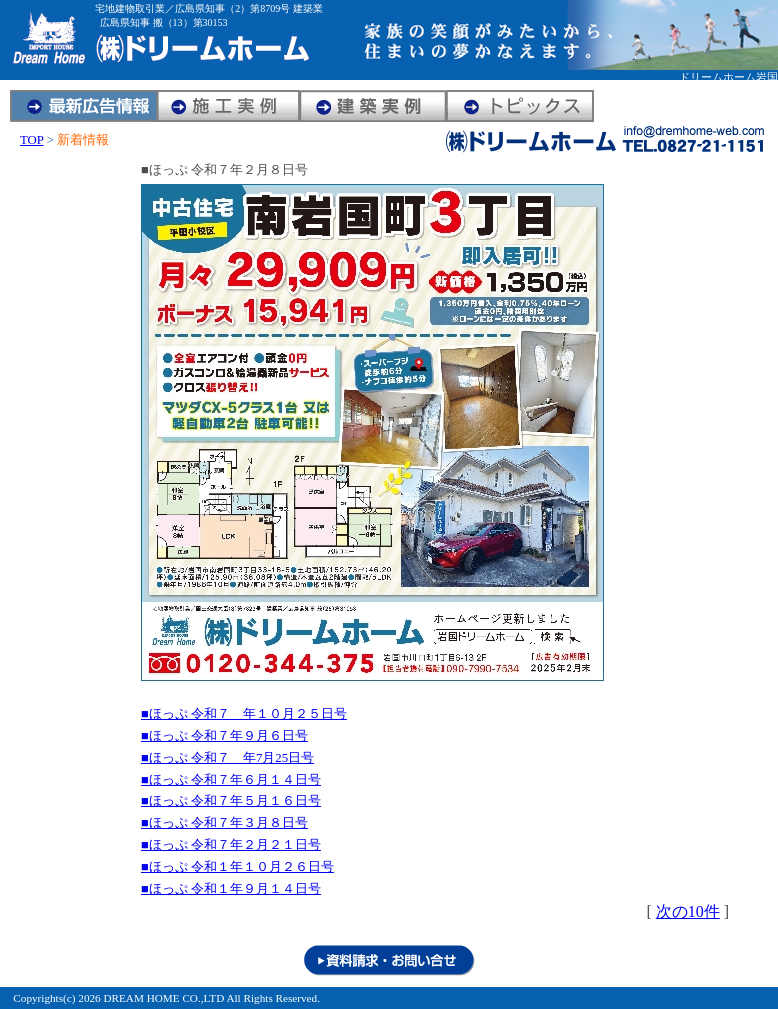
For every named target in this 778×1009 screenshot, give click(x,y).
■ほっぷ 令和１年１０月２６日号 (237, 867)
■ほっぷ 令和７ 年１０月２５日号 (244, 714)
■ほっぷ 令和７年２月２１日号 (231, 845)
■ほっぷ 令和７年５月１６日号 (231, 801)
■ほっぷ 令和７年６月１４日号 (231, 780)
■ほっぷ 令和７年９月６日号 (224, 736)
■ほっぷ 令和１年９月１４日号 (231, 889)
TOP (31, 140)
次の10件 (688, 911)
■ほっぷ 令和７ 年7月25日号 (227, 758)
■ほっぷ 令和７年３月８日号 (224, 823)
